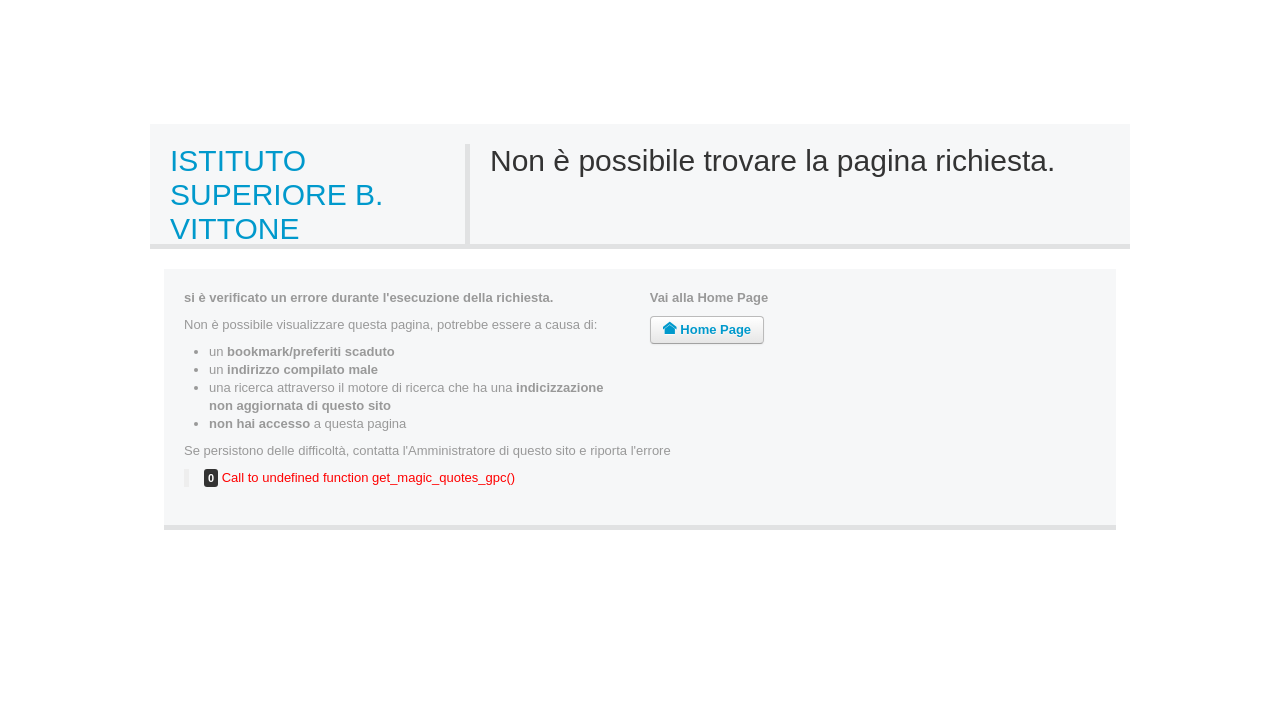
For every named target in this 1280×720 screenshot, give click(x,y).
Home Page (707, 329)
